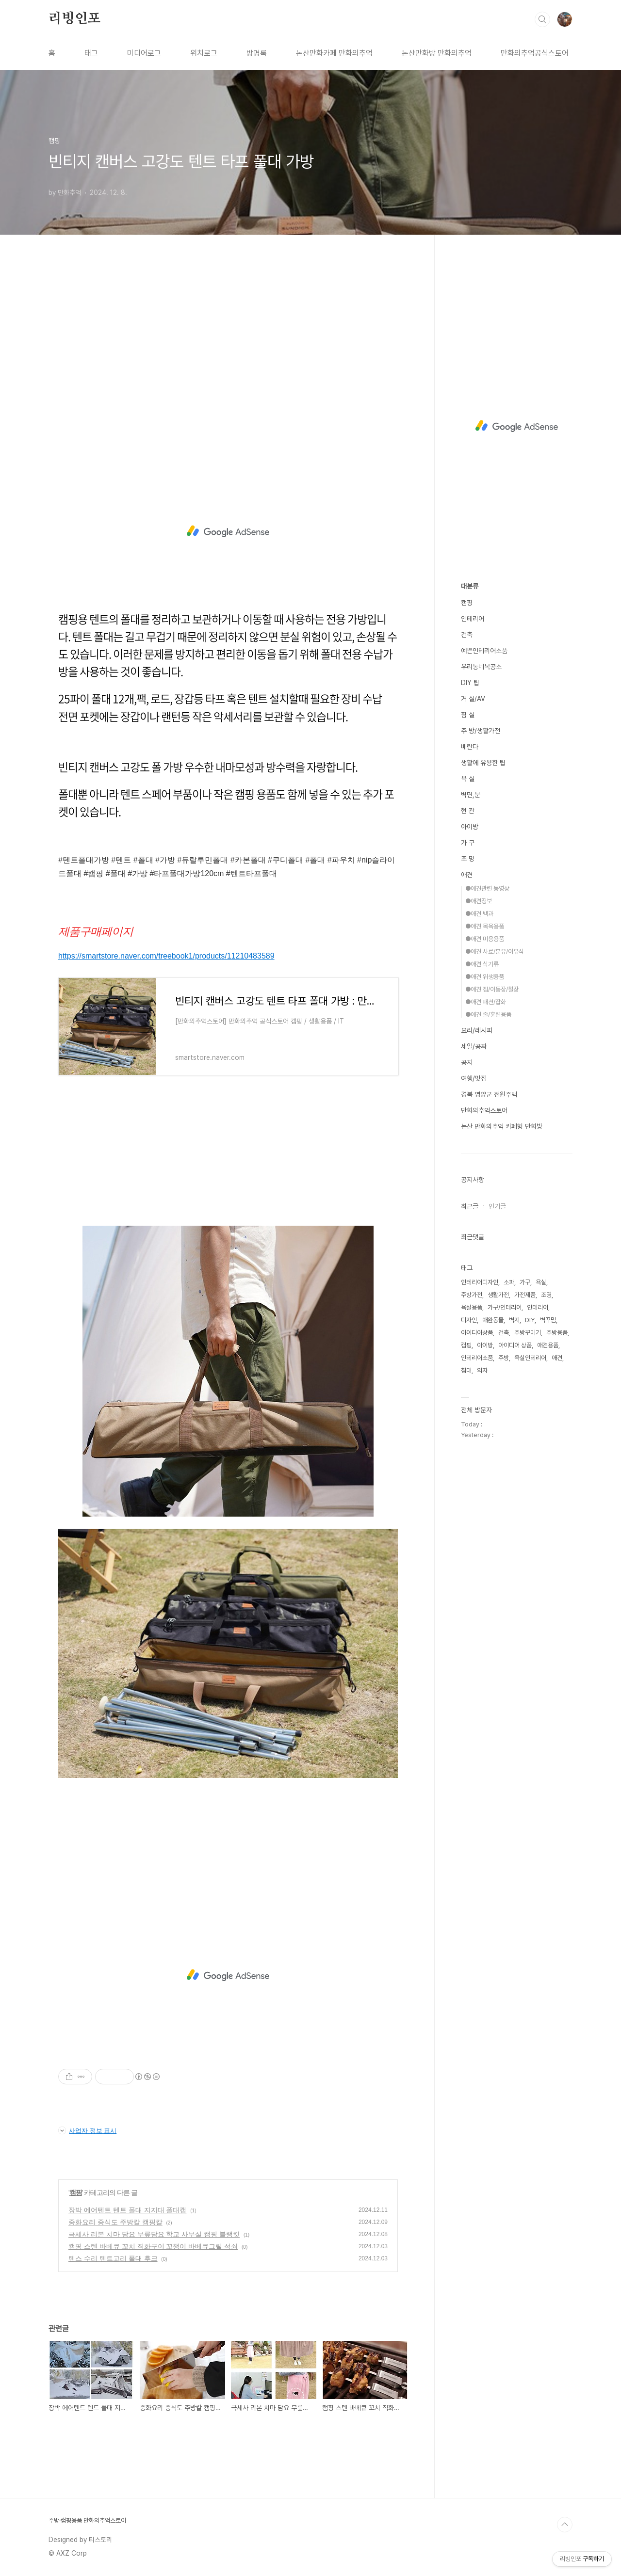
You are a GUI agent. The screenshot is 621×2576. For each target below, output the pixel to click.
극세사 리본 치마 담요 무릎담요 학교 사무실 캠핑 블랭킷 (154, 2234)
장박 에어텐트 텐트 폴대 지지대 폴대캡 (127, 2210)
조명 (546, 1294)
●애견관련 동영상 (487, 888)
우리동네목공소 (481, 667)
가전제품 (525, 1294)
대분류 (469, 586)
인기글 (497, 1206)
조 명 (467, 859)
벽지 (514, 1320)
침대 (466, 1370)
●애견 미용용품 (484, 939)
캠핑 (75, 2192)
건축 (467, 635)
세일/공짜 (474, 1046)
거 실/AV (473, 699)
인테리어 (472, 619)
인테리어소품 (477, 1357)
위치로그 (203, 53)
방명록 (256, 53)
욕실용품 (471, 1307)
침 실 (467, 715)
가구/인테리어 (505, 1307)
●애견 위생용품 (484, 976)
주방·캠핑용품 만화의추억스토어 (87, 2520)
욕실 (541, 1282)
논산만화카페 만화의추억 (334, 53)
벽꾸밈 (548, 1320)
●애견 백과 (479, 913)
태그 (91, 53)
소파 (509, 1282)
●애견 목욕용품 (484, 926)
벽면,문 (470, 795)
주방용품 (557, 1332)
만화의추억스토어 (484, 1110)
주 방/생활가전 (480, 731)
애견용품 (547, 1345)
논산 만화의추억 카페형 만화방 (501, 1126)
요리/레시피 (476, 1030)
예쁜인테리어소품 (484, 651)
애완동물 (493, 1320)
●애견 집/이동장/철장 (492, 989)
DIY (530, 1320)
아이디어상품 (477, 1332)
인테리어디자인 (479, 1282)
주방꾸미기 (527, 1332)
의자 (482, 1370)
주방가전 (471, 1294)
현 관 (467, 811)
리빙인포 (74, 19)
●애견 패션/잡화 (485, 1002)
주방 (503, 1357)
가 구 (467, 843)
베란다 (469, 747)
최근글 (469, 1206)
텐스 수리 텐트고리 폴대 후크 (113, 2258)
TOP (564, 2524)
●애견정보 (478, 901)
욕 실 (467, 779)
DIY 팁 (470, 683)
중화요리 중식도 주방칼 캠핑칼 (115, 2222)
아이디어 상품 (515, 1345)
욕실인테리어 (530, 1357)
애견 (467, 875)
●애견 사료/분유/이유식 (494, 951)
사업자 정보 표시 (87, 2130)
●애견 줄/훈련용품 (488, 1014)
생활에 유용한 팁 (483, 763)
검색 (542, 19)
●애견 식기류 (482, 964)
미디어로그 (144, 53)
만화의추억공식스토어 (535, 53)
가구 (525, 1282)
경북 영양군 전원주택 (489, 1094)
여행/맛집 (474, 1078)
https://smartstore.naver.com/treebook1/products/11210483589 (166, 956)
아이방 (469, 827)
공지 (467, 1062)
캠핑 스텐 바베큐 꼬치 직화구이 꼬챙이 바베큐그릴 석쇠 (153, 2246)
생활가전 (498, 1294)
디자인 (469, 1320)
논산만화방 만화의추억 (437, 53)
